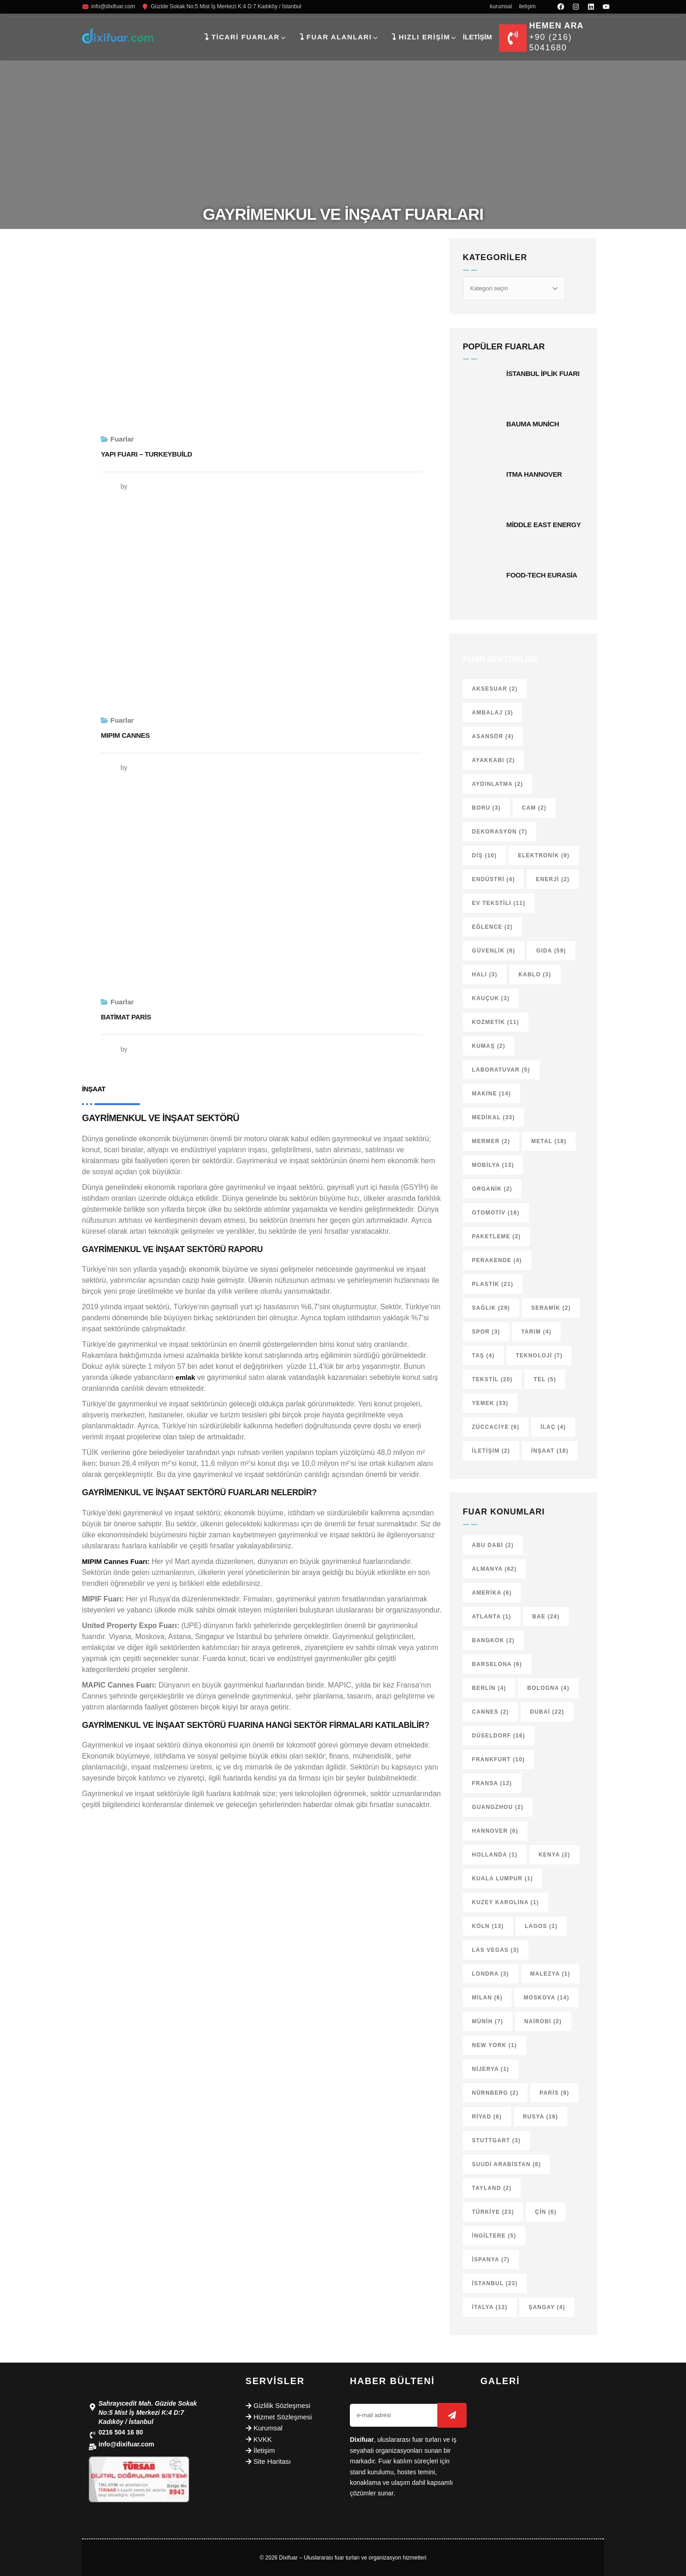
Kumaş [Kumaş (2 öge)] (489, 1046)
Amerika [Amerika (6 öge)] (492, 1593)
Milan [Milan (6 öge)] (487, 1997)
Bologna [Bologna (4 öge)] (548, 1688)
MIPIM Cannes (125, 735)
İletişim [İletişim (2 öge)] (491, 1451)
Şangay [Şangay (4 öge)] (546, 2307)
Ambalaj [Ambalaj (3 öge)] (492, 712)
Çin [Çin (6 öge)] (545, 2212)
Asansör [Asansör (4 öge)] (493, 736)
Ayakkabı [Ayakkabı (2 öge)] (493, 760)
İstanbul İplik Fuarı (543, 373)
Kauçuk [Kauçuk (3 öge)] (491, 998)
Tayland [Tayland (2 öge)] (492, 2188)
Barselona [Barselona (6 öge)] (497, 1664)
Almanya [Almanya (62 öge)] (494, 1569)
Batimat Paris (126, 1017)
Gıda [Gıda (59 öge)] (551, 951)
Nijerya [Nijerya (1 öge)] (490, 2069)
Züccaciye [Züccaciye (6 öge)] (496, 1427)
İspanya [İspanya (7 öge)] (491, 2259)
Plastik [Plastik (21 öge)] (492, 1284)
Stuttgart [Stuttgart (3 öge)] (496, 2140)
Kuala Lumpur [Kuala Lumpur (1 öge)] (502, 1878)
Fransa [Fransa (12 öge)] (492, 1783)
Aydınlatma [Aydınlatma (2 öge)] (497, 784)
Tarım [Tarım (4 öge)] (536, 1332)
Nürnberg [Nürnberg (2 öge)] (495, 2093)
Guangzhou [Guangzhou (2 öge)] (497, 1807)
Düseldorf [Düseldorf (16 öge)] (498, 1735)
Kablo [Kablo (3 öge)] (534, 974)
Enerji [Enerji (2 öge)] (552, 879)
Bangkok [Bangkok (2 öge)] (493, 1640)
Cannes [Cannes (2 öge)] (490, 1712)
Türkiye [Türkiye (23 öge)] (493, 2212)
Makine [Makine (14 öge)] (491, 1093)
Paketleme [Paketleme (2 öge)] (496, 1236)
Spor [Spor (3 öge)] (486, 1332)
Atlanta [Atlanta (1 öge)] (492, 1616)
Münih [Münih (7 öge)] (487, 2021)
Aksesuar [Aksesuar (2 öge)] (495, 689)
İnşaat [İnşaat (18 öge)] (550, 1451)
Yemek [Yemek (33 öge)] (490, 1403)
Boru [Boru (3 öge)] (486, 808)
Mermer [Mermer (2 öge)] (491, 1141)
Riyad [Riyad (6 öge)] (487, 2116)
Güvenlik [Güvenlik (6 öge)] (493, 951)
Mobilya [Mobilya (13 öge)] (493, 1165)
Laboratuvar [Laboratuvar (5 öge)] (501, 1070)
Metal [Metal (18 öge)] (548, 1141)
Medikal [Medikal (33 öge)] (493, 1117)
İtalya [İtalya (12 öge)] (490, 2307)
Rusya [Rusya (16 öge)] (540, 2116)
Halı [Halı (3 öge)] (485, 974)
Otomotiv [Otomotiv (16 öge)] (496, 1212)
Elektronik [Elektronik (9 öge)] (544, 855)
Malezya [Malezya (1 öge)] (550, 1974)
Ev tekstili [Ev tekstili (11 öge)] (499, 903)
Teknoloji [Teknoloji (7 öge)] (539, 1355)
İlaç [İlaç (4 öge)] (553, 1427)
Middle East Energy (543, 524)
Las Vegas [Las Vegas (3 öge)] (495, 1950)
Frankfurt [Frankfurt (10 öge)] (498, 1759)
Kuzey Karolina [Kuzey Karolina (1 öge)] (505, 1902)
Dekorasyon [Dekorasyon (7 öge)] (500, 831)
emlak (186, 1377)
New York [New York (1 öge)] (494, 2045)
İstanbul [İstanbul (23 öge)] (495, 2283)
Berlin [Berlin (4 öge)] (489, 1688)
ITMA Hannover (534, 474)
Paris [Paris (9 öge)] (554, 2093)
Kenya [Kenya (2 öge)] (554, 1855)
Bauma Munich (532, 424)
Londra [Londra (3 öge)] (490, 1974)
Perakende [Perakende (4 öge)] (497, 1260)
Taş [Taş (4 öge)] (483, 1355)
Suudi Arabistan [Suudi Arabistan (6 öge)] (506, 2164)
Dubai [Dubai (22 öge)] (547, 1712)
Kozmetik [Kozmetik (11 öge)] (495, 1022)
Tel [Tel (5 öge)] (545, 1379)
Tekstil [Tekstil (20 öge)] (492, 1379)
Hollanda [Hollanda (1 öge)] (494, 1855)
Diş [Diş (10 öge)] (484, 855)
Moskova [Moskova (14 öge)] (546, 1997)
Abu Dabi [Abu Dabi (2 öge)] (493, 1545)
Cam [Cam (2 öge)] (534, 808)
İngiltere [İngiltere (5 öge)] (494, 2236)
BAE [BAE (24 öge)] (546, 1616)
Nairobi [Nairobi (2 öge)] (543, 2021)
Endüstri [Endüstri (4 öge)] (493, 879)
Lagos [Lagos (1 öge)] (541, 1926)
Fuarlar (122, 439)
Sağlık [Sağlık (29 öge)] (491, 1308)
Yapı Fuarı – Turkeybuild (146, 454)
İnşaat (93, 1089)
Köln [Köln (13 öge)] (488, 1926)
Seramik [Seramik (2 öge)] (551, 1308)
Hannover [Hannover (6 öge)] (495, 1831)
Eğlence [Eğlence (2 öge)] (492, 927)
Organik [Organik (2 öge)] (492, 1189)
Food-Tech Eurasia (541, 575)
